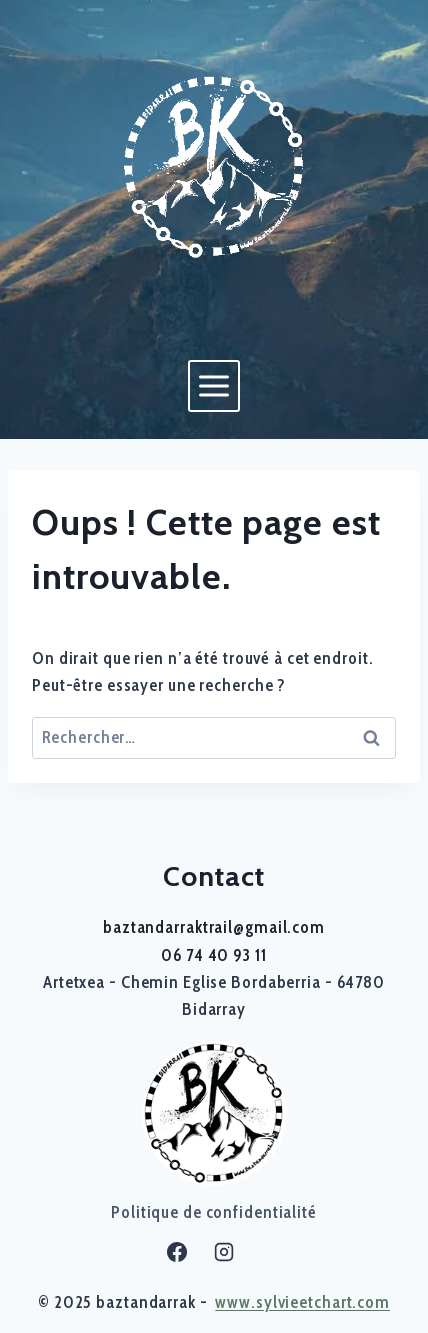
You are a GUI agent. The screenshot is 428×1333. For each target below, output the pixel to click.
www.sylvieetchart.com (302, 1302)
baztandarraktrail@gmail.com (214, 927)
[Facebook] (177, 1252)
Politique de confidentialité (214, 1212)
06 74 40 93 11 (213, 955)
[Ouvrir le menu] (213, 385)
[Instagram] (224, 1252)
